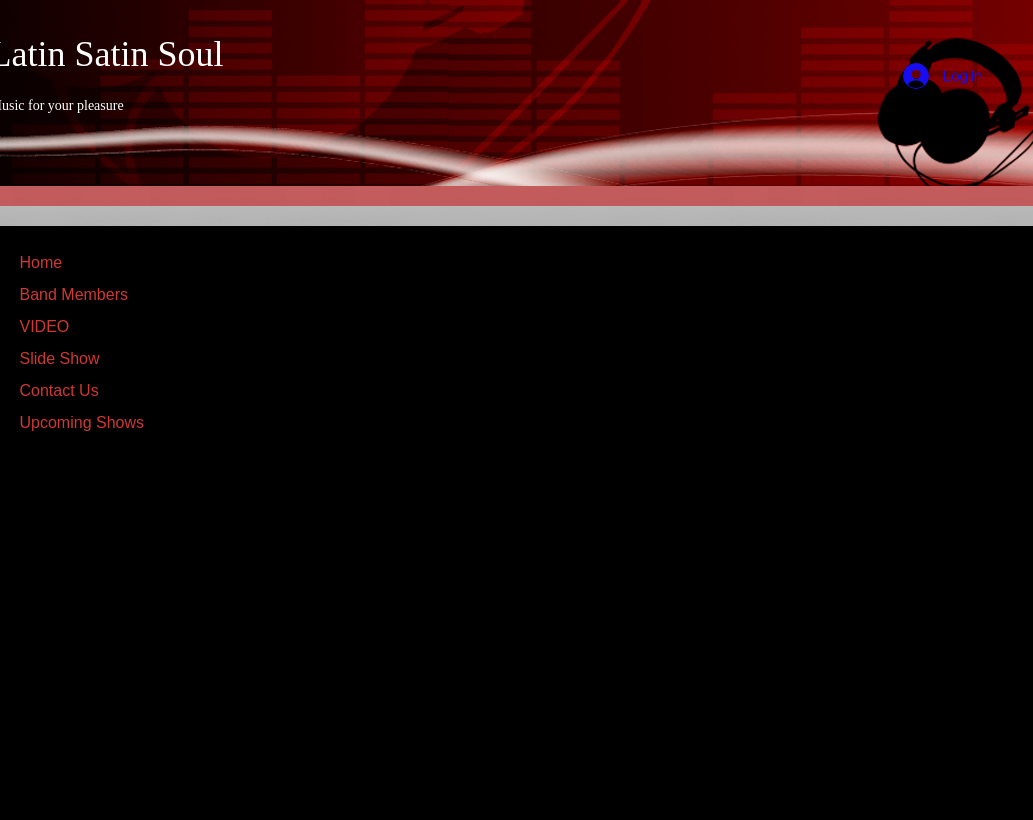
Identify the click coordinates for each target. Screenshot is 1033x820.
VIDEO (45, 326)
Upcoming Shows (82, 422)
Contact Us (59, 390)
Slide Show (60, 358)
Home (41, 262)
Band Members (74, 294)
